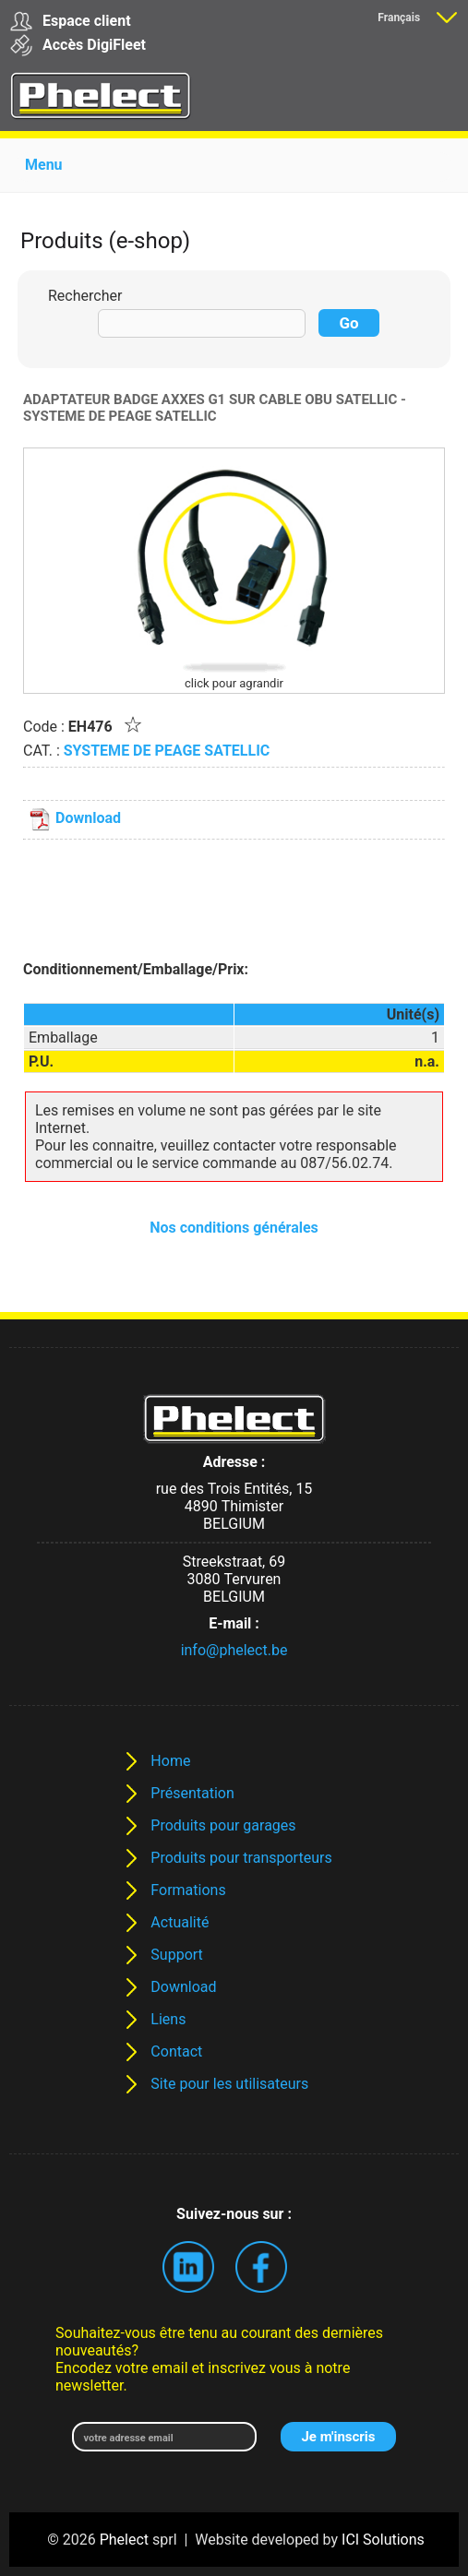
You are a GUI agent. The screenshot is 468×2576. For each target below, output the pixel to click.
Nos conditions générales (234, 1227)
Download (74, 818)
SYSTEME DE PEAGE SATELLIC (167, 750)
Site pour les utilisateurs (229, 2084)
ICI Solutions (383, 2539)
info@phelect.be (234, 1650)
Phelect (124, 2539)
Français (399, 17)
